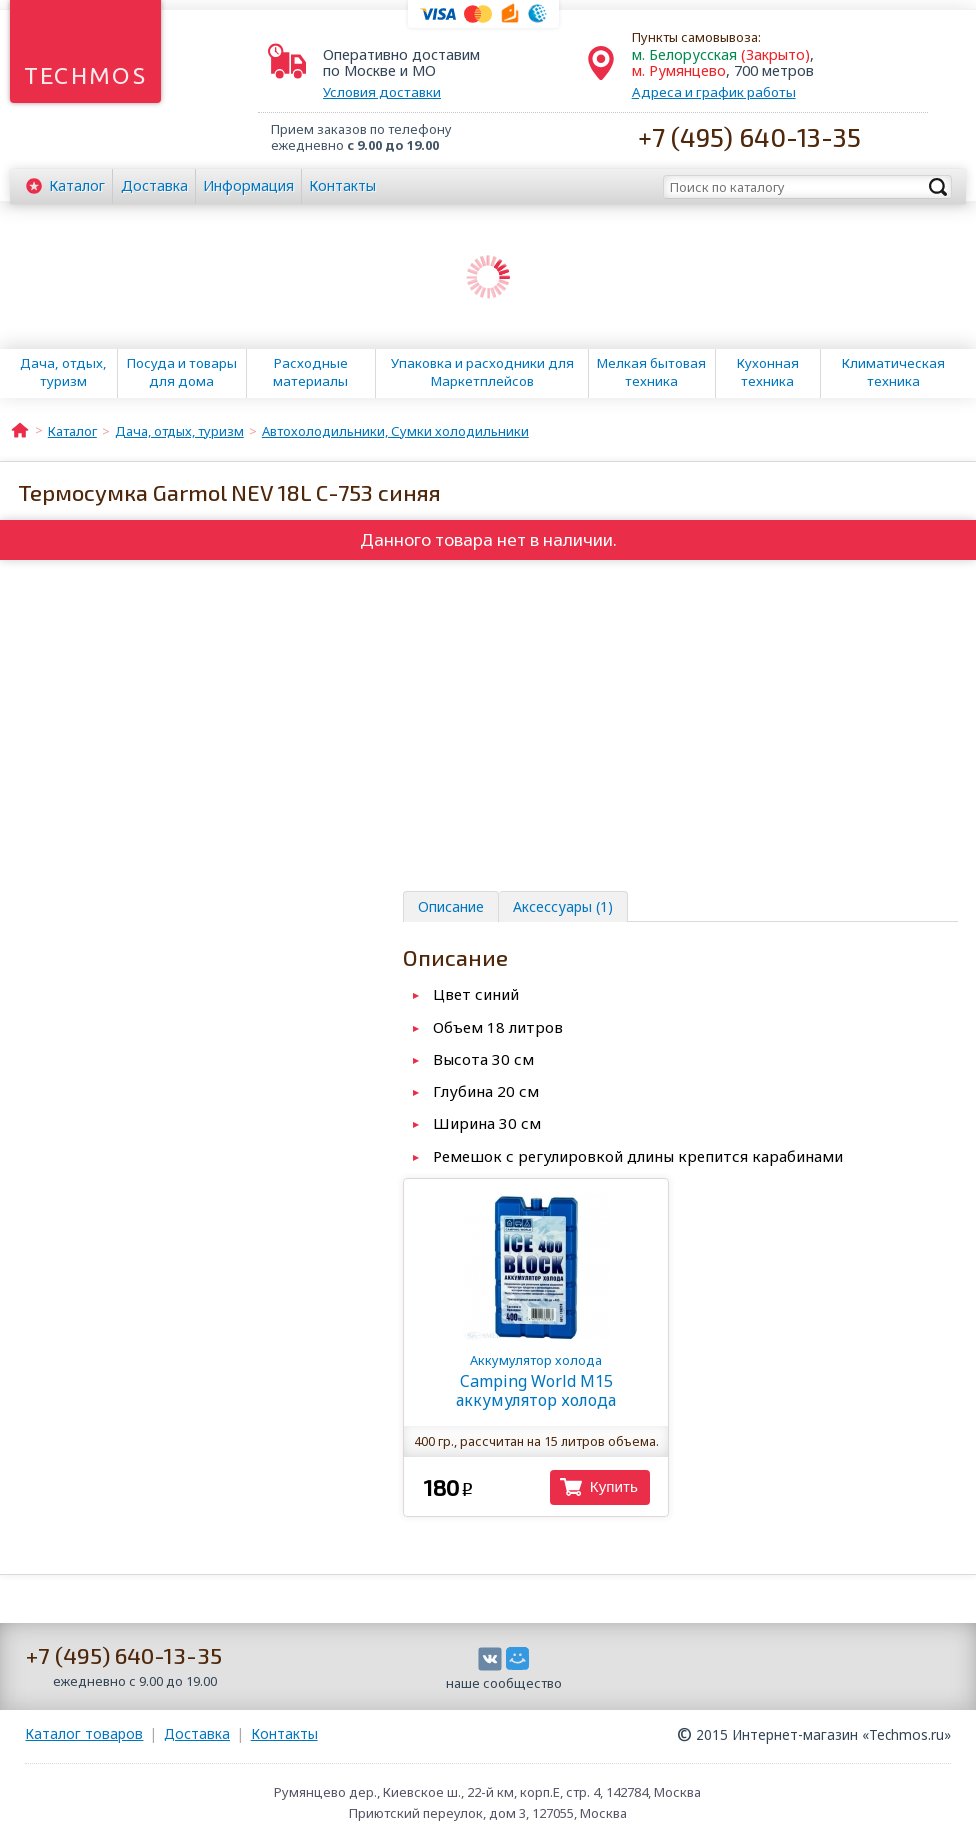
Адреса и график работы (714, 92)
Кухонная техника (768, 372)
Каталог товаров (84, 1733)
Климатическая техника (893, 372)
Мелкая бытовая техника (651, 372)
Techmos (85, 75)
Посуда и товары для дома (182, 372)
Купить (614, 1486)
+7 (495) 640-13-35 (749, 136)
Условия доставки (382, 92)
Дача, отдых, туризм (63, 372)
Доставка (154, 185)
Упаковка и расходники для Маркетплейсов (482, 372)
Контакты (342, 185)
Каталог (77, 185)
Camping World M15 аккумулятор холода (536, 1381)
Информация (248, 185)
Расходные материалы (310, 372)
